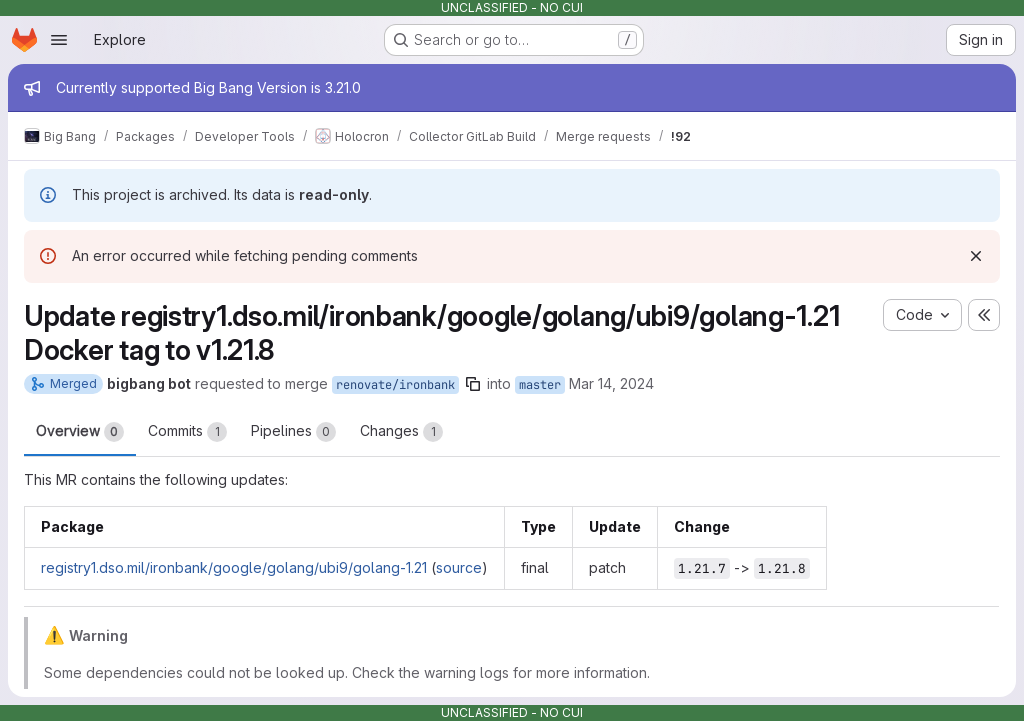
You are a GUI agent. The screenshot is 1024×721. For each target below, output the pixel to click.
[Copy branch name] (473, 384)
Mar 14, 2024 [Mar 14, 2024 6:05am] (611, 383)
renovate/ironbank (395, 385)
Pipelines (293, 432)
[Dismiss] (976, 256)
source (459, 567)
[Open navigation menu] (59, 40)
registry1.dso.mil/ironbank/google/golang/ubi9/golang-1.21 (234, 567)
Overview (80, 432)
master (540, 385)
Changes (401, 432)
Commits (187, 432)
